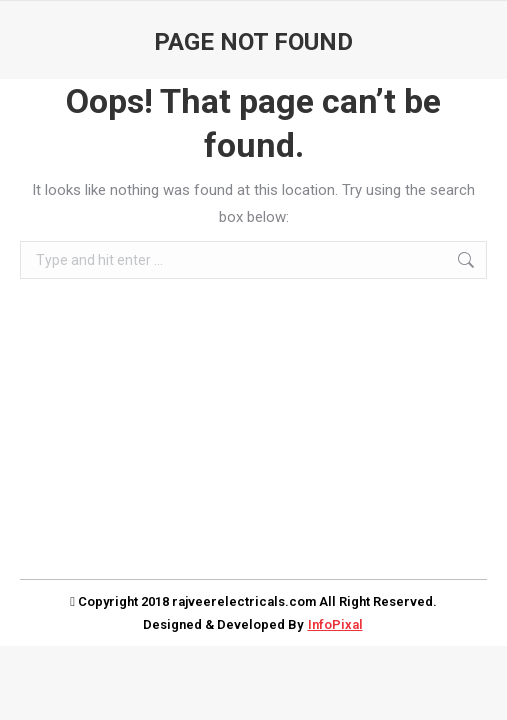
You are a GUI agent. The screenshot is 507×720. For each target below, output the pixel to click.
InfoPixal (335, 624)
